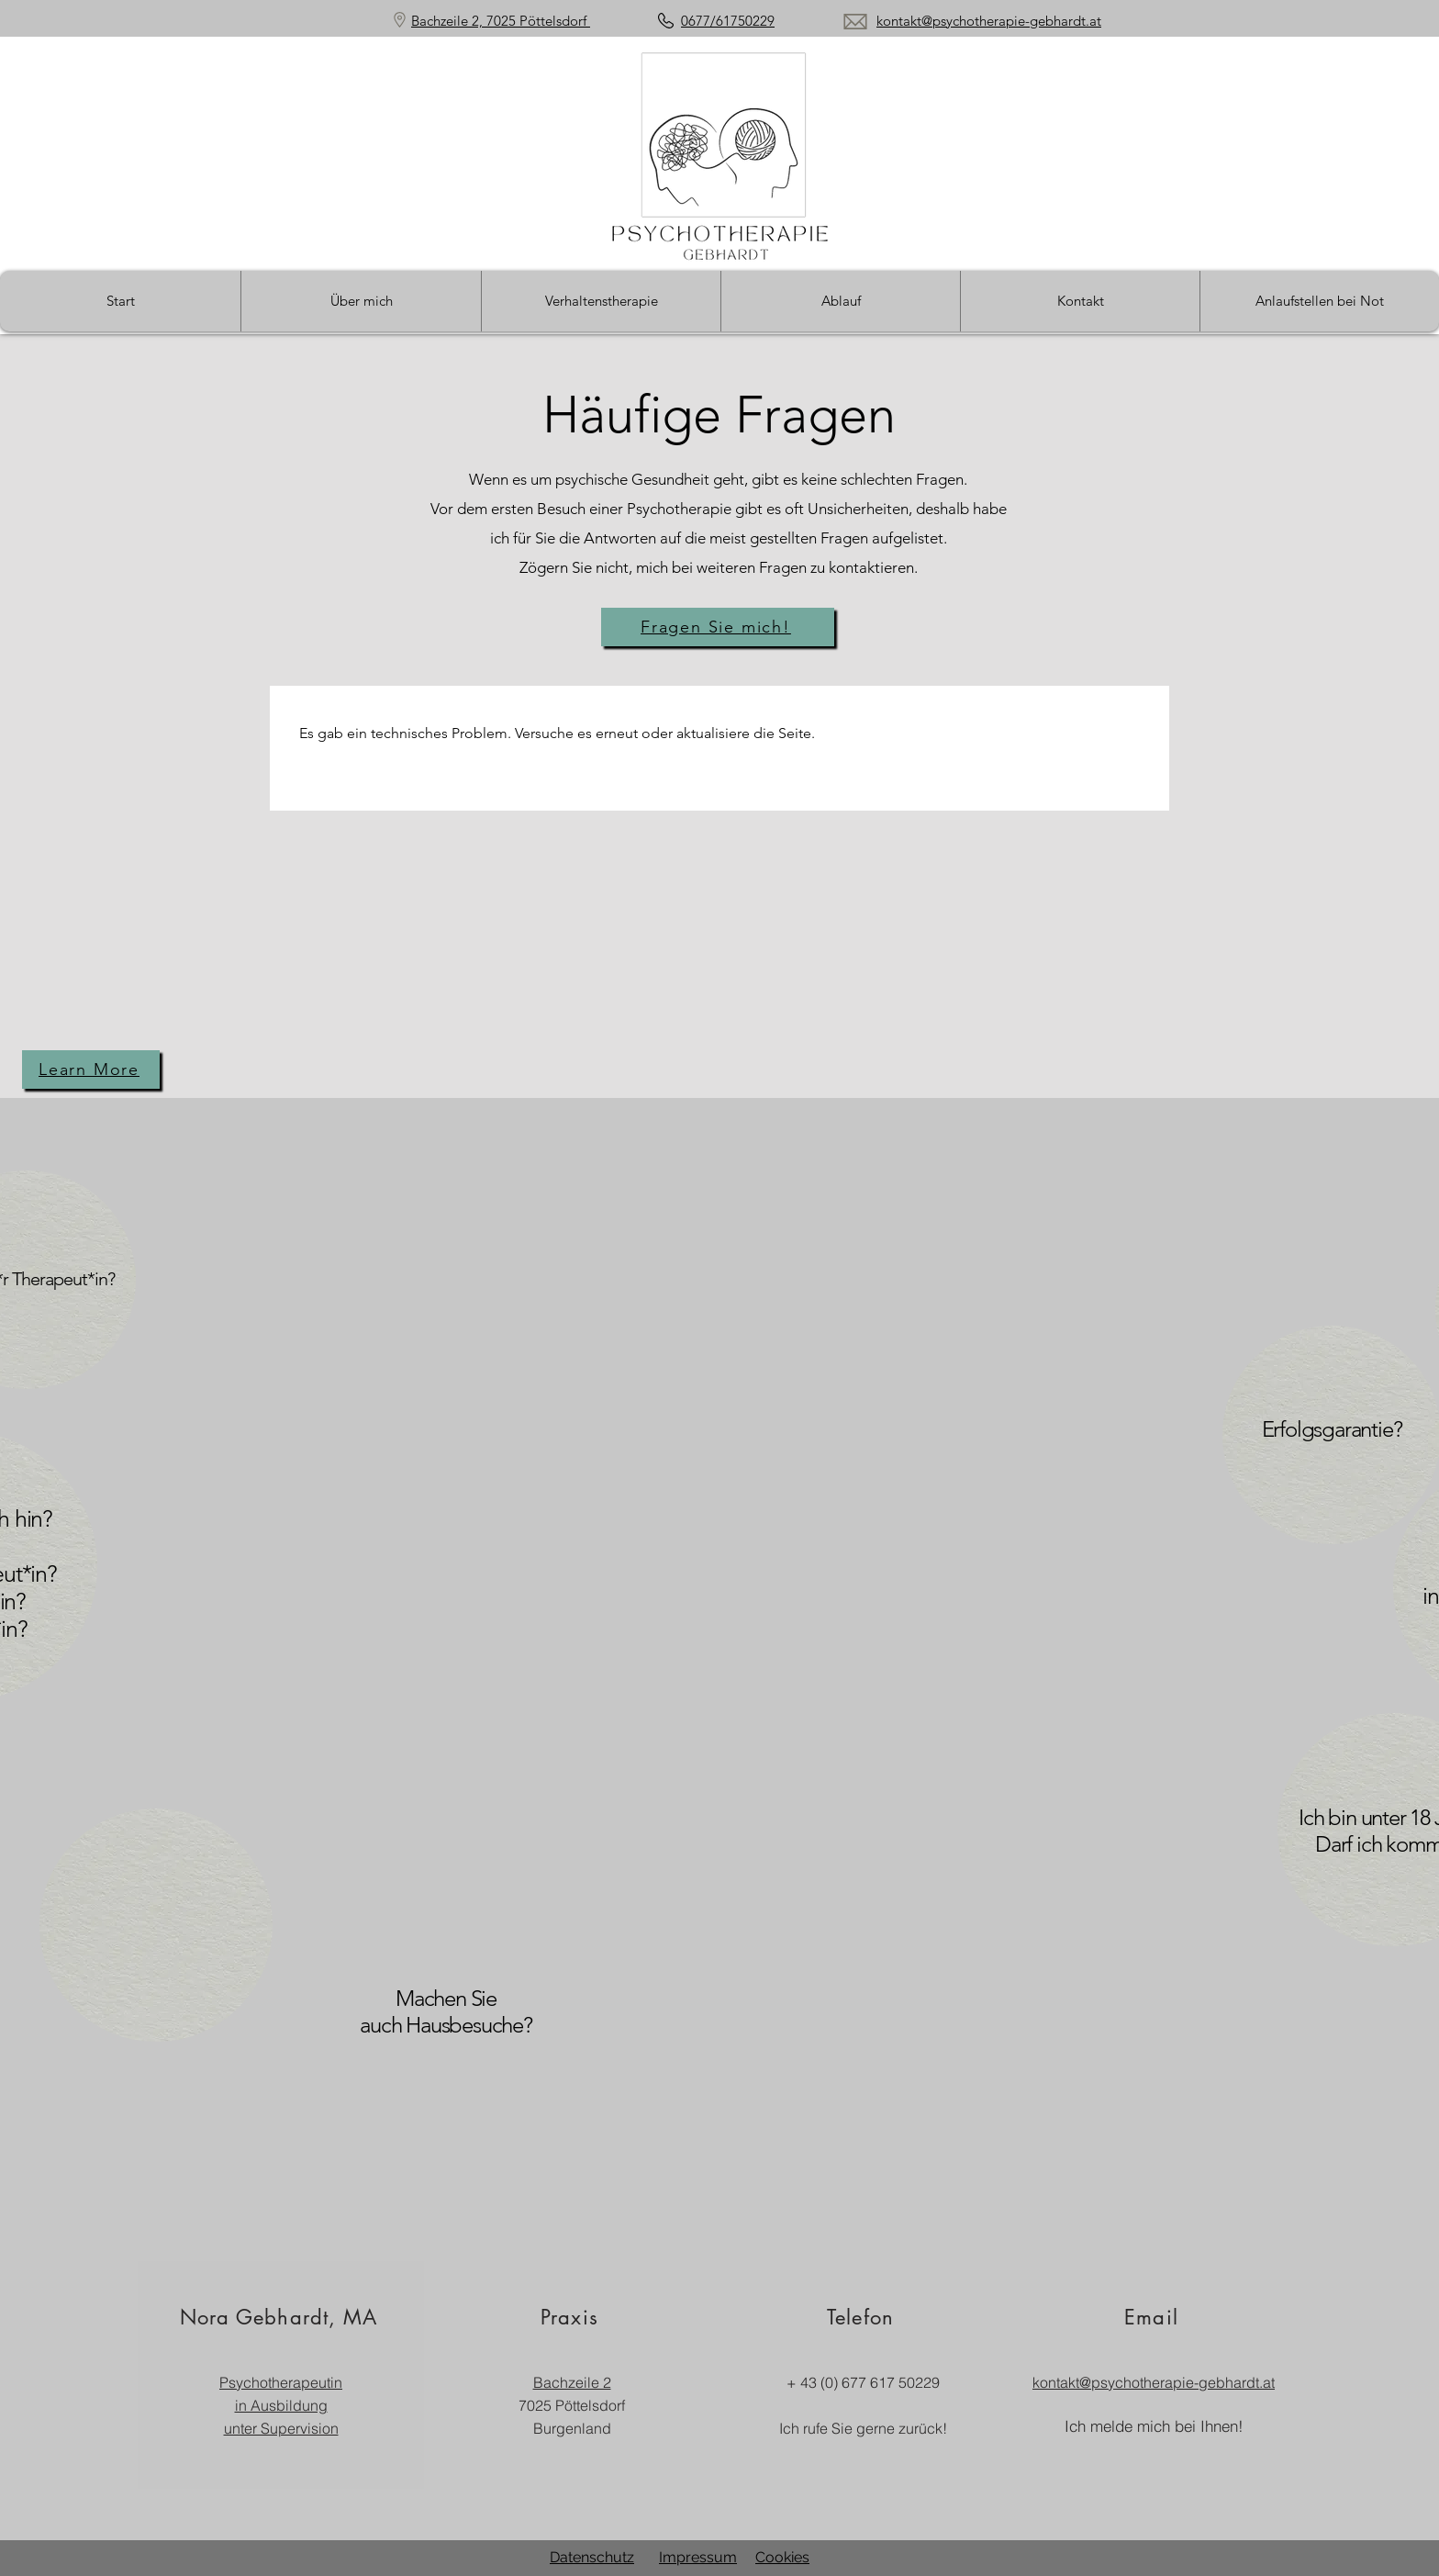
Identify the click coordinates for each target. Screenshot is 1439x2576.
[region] (407, 2049)
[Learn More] (91, 1069)
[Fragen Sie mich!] (717, 627)
